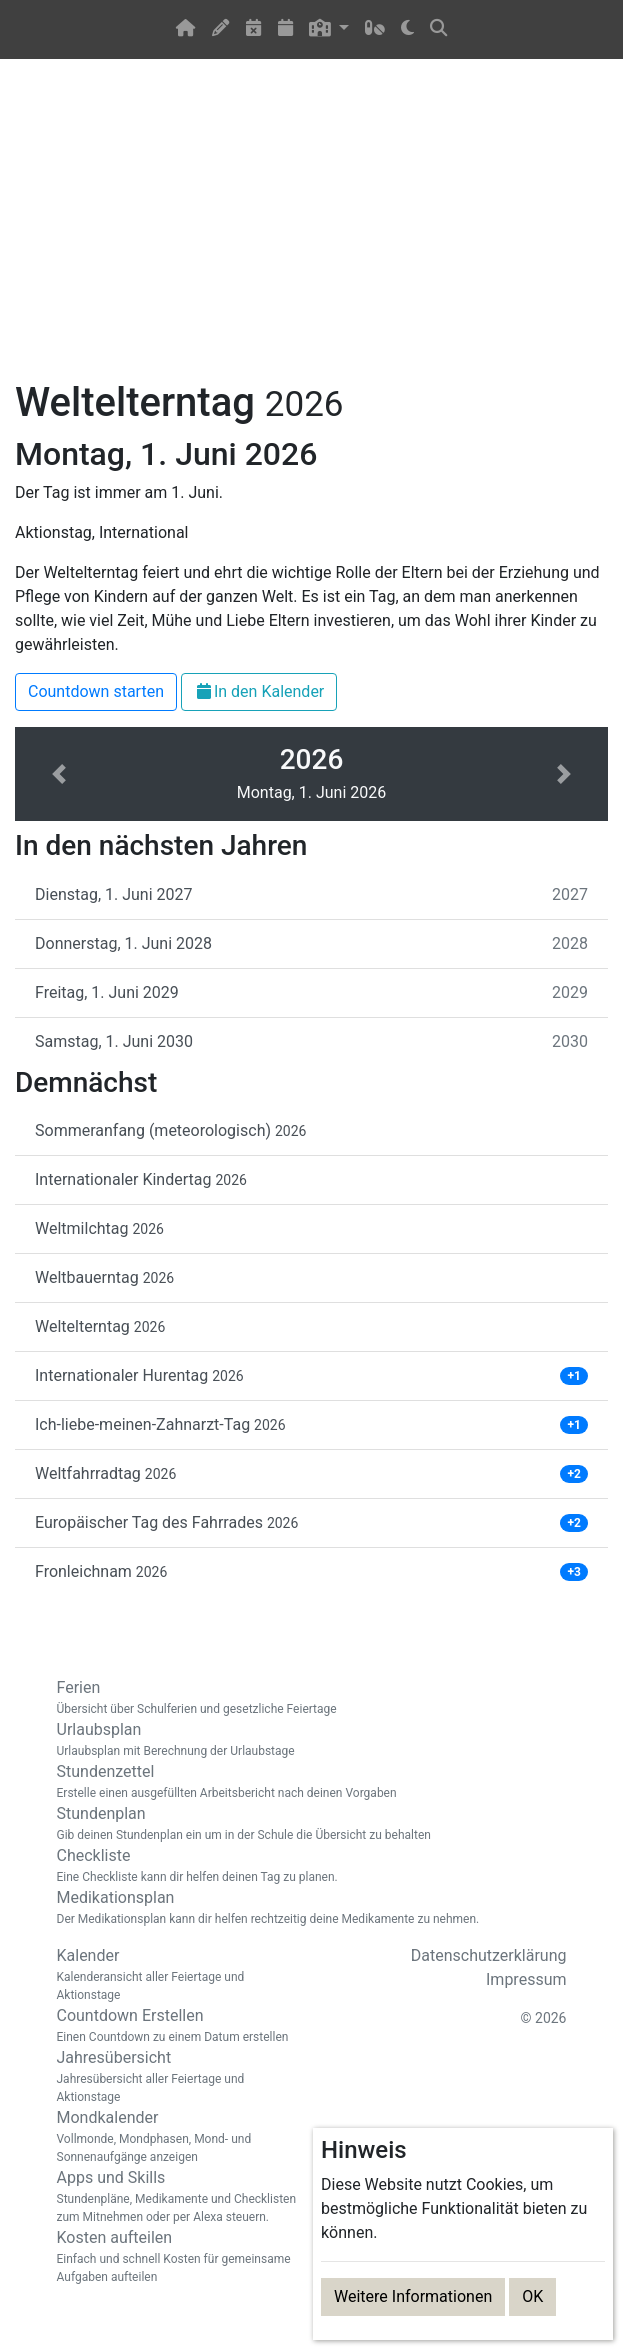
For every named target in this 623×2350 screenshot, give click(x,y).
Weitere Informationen (413, 2296)
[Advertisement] (311, 231)
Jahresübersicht (177, 2077)
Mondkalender (177, 2137)
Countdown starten (96, 691)
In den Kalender (259, 691)
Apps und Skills (177, 2197)
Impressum (526, 1979)
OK (532, 2296)
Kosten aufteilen (177, 2257)
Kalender (177, 1975)
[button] (329, 29)
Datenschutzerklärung (489, 1955)
